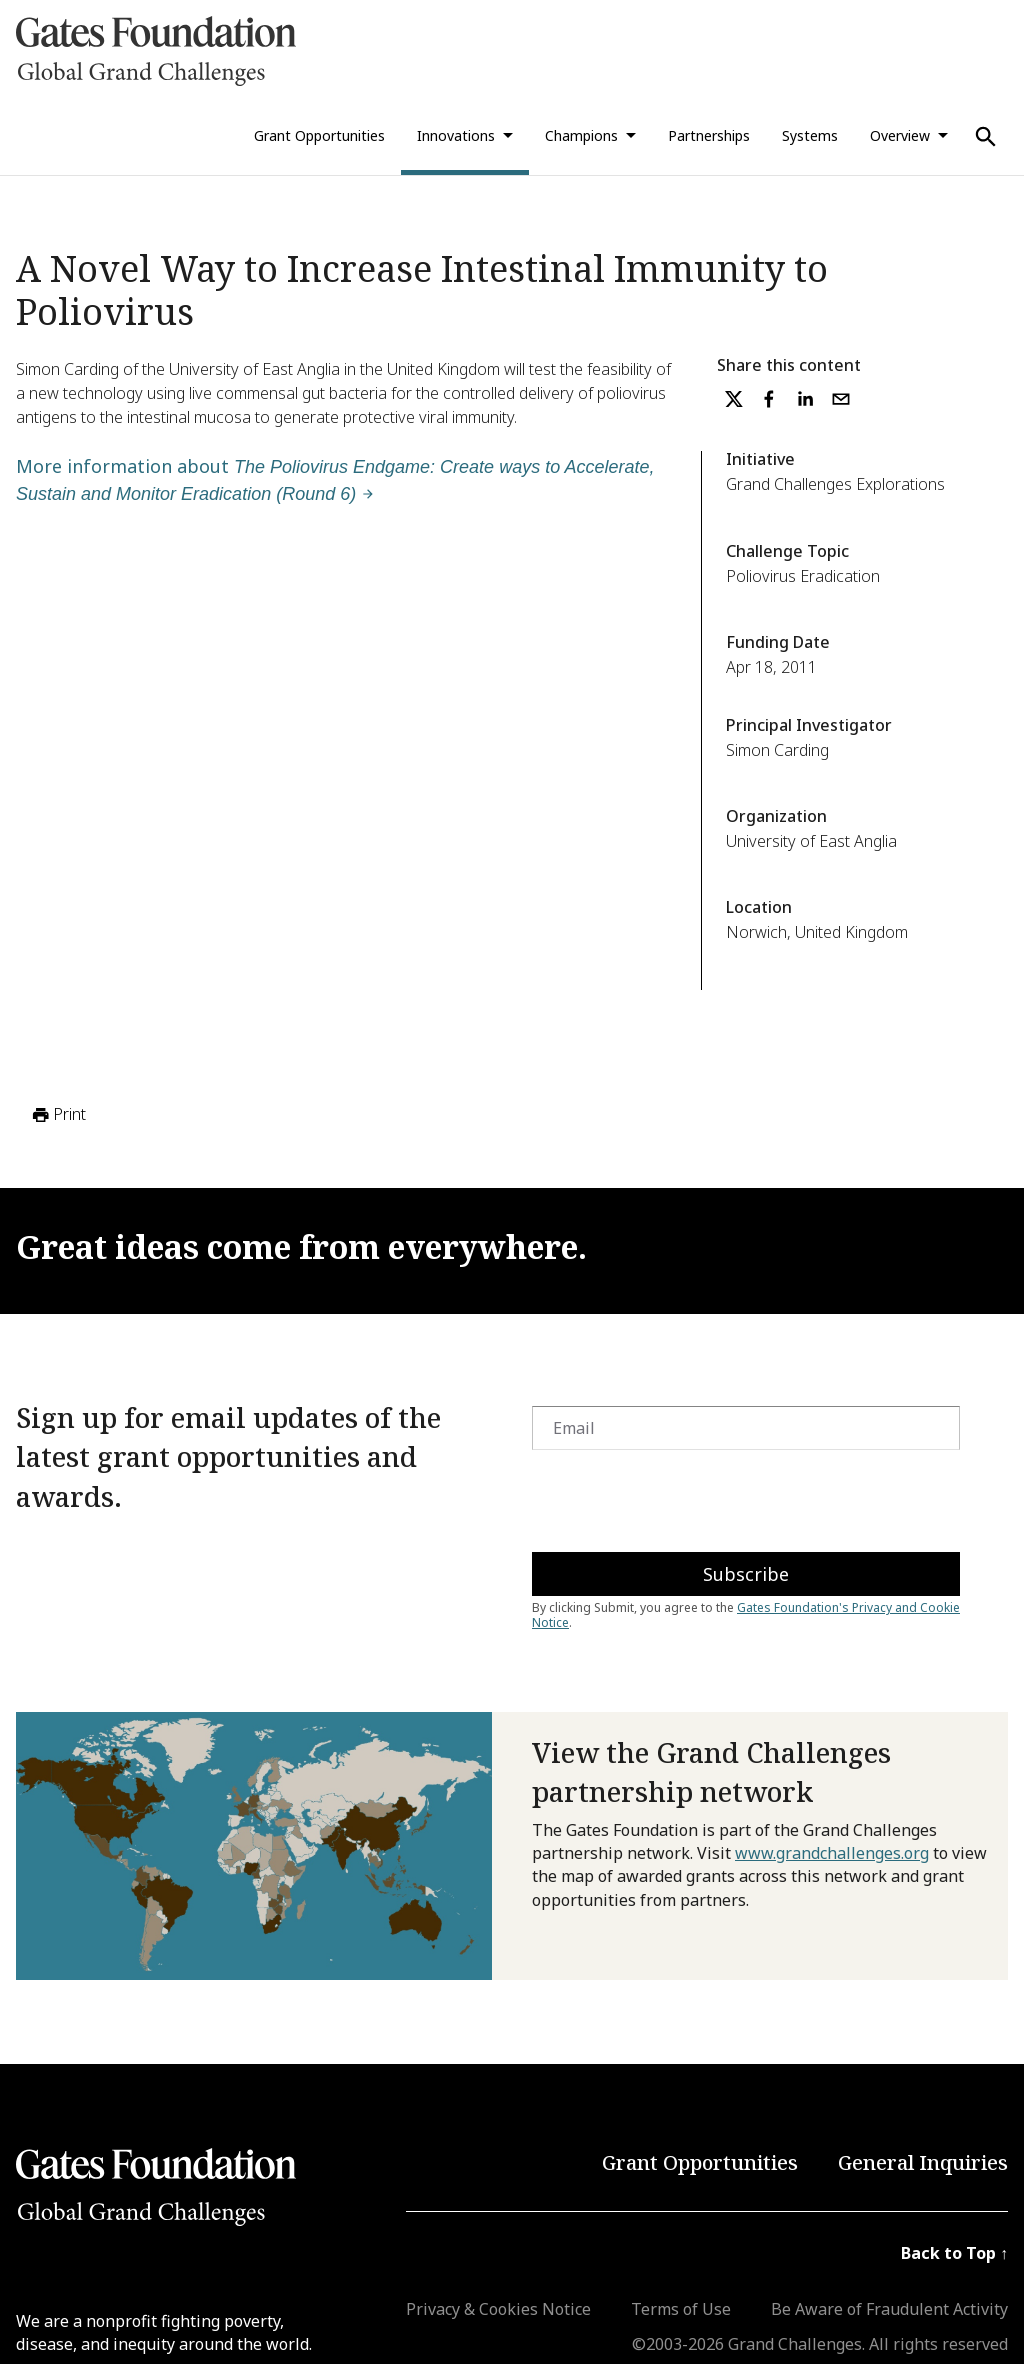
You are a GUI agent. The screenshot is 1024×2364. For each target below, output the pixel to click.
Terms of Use (681, 2309)
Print (57, 1115)
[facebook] (769, 399)
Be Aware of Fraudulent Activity (889, 2309)
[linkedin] (805, 399)
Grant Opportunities (319, 135)
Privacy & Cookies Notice (498, 2309)
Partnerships (709, 135)
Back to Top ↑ (954, 2253)
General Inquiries (923, 2162)
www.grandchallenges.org (832, 1853)
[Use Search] (986, 137)
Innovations (456, 135)
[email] (841, 399)
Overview (900, 135)
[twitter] (734, 399)
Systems (810, 135)
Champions (581, 135)
